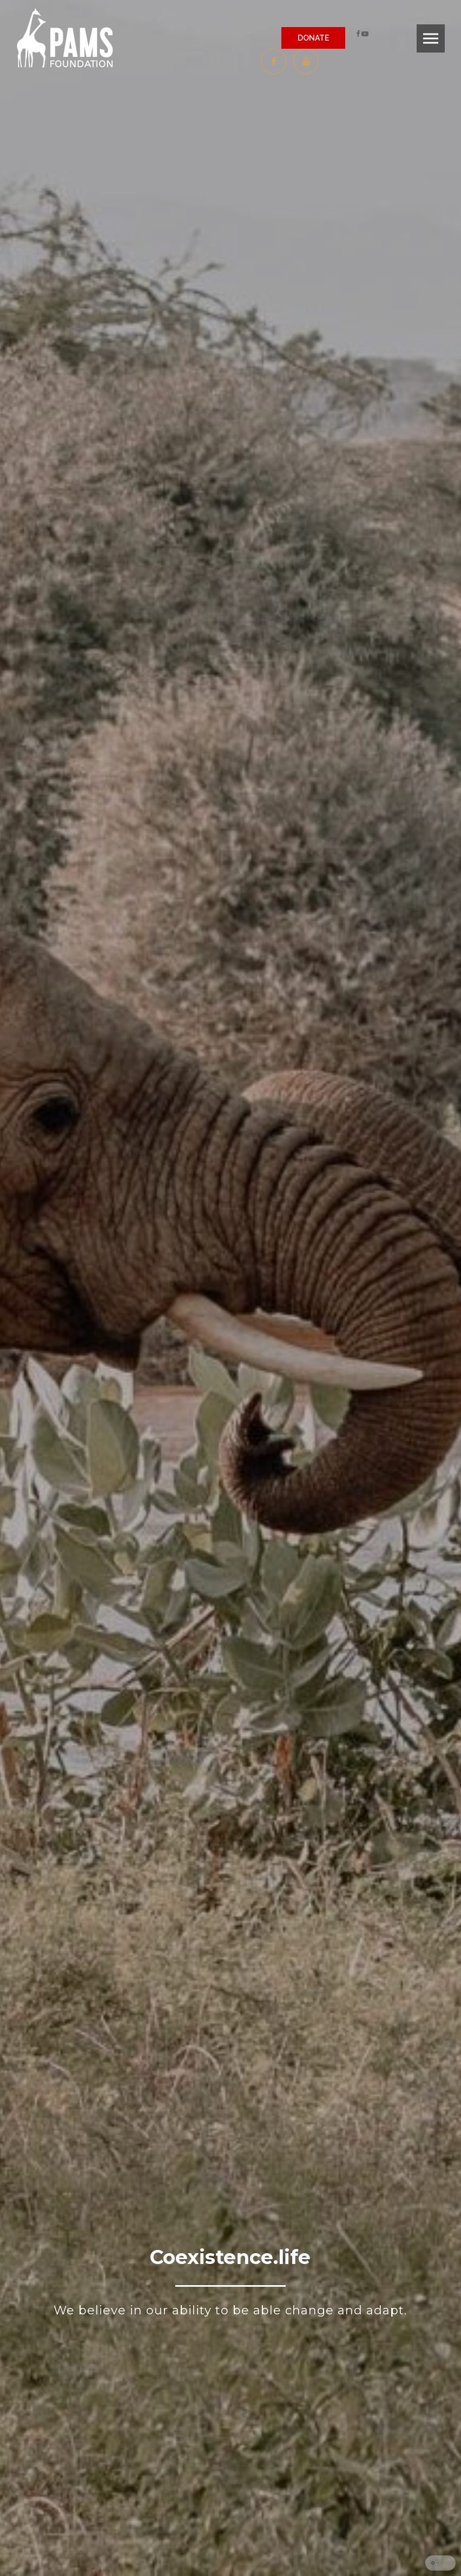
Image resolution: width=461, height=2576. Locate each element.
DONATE (313, 38)
